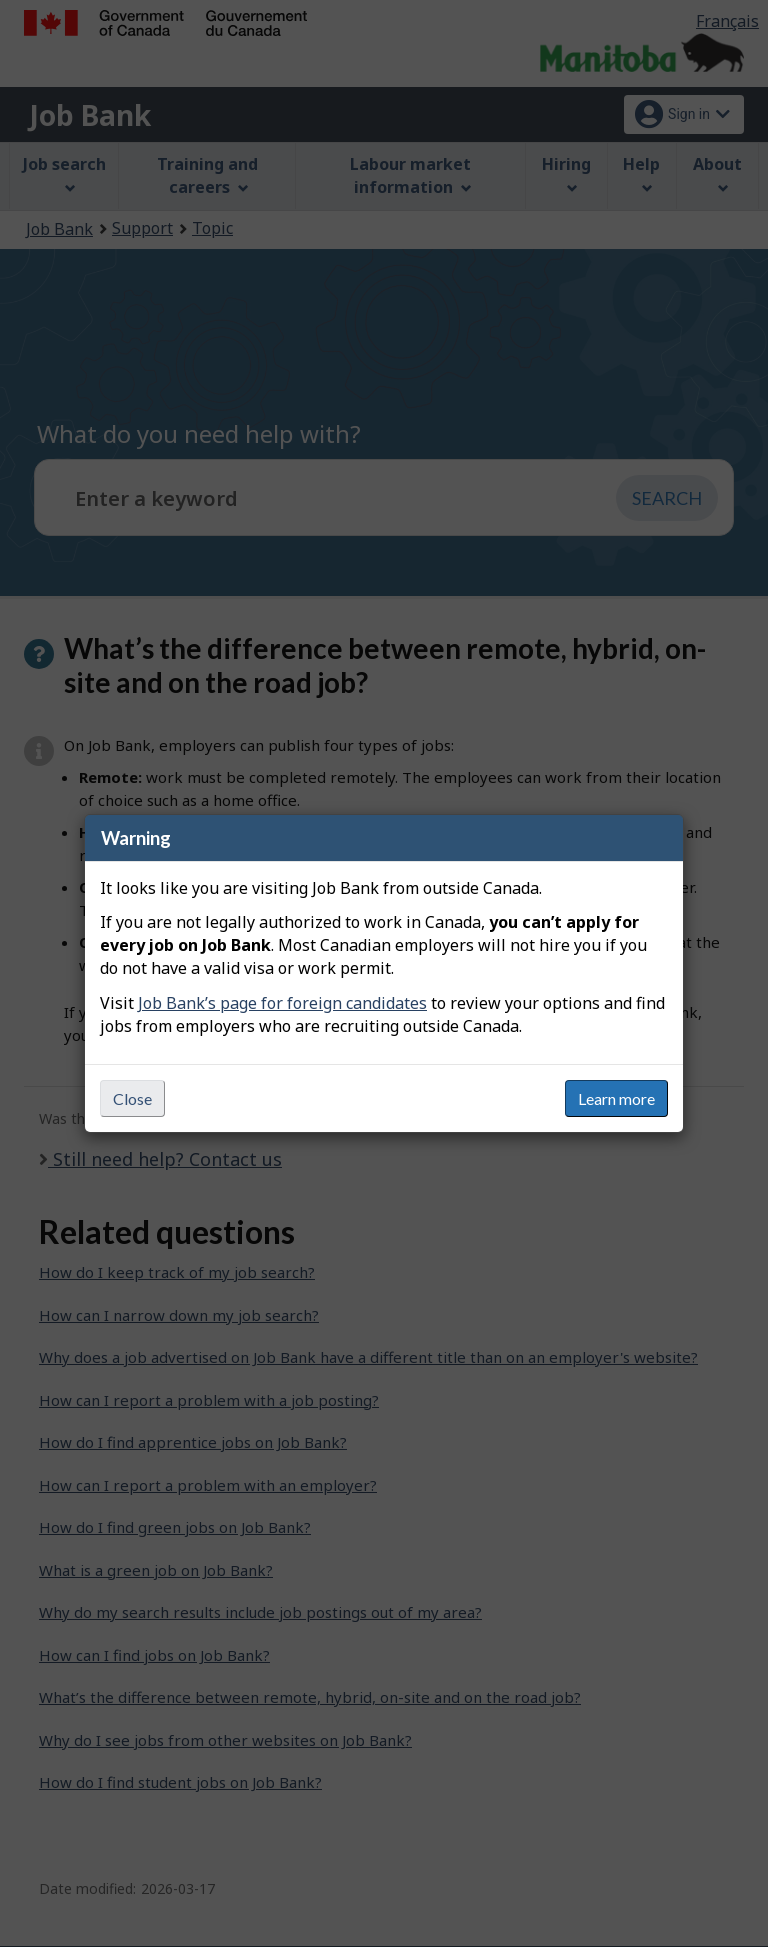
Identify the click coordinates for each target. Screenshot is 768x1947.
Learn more (616, 1098)
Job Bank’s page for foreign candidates (282, 1003)
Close (132, 1098)
